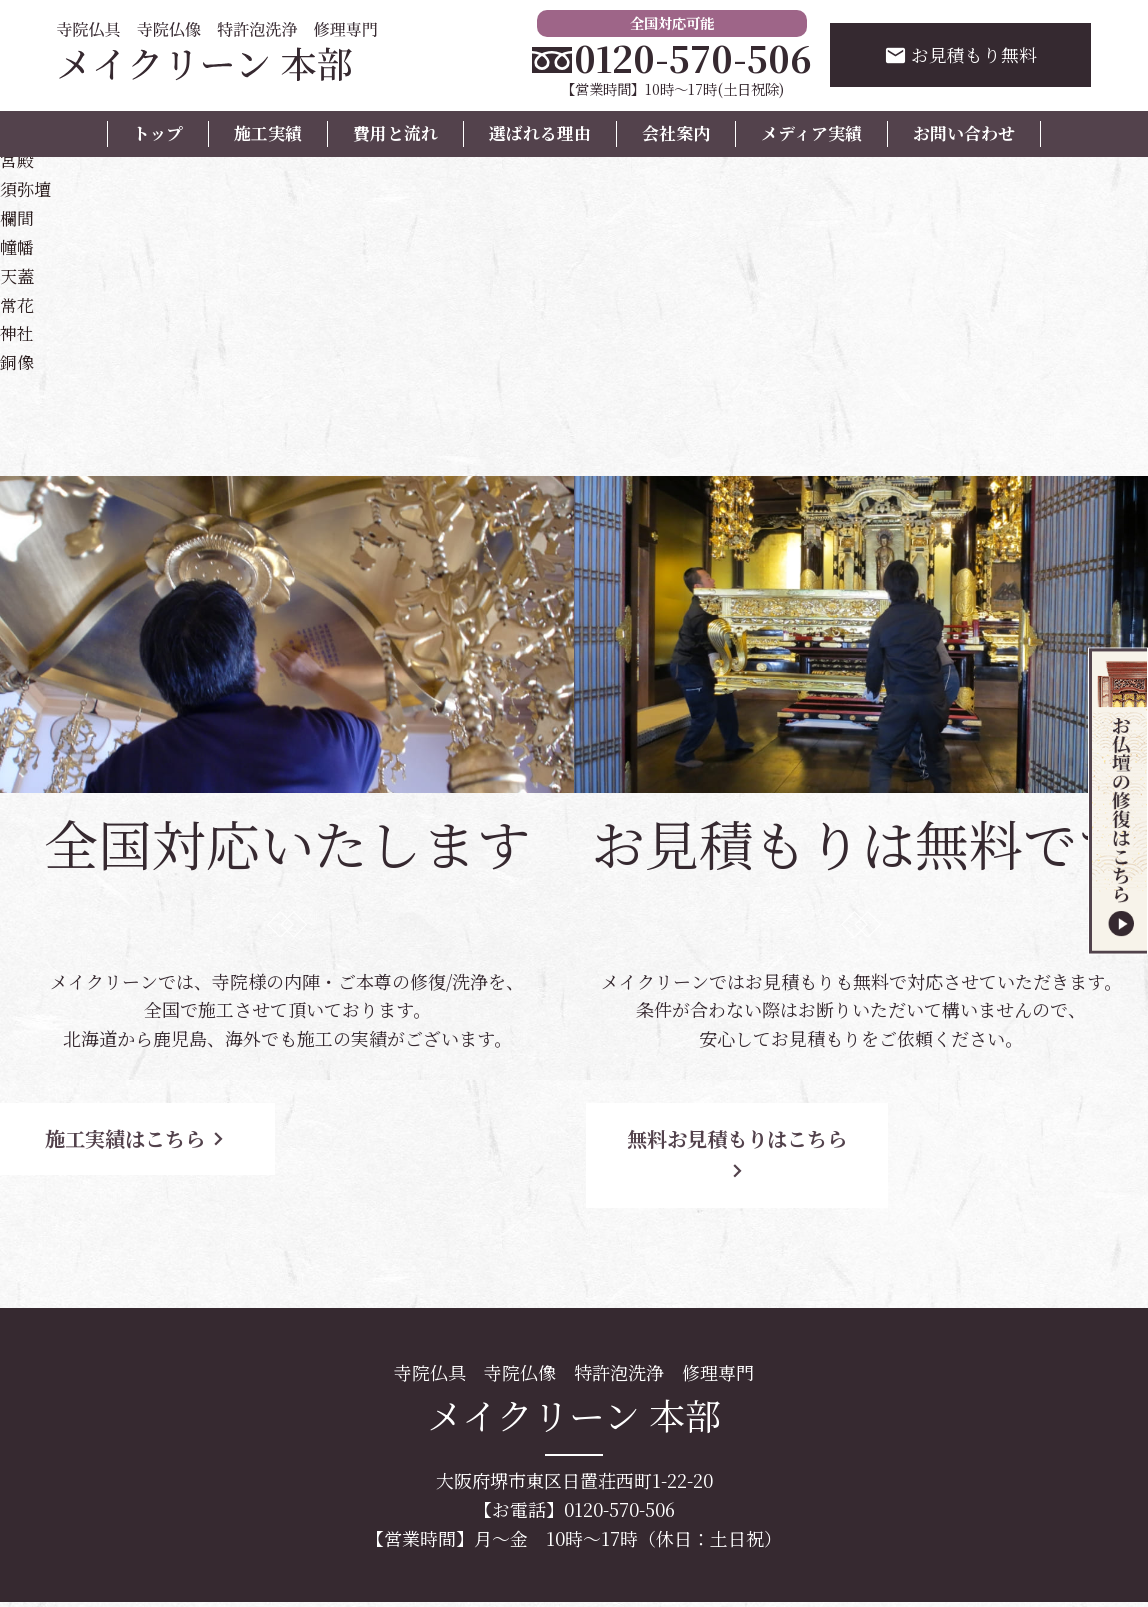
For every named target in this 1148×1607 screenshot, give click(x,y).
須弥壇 (27, 187)
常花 (18, 302)
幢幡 (18, 244)
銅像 (18, 360)
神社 (18, 331)
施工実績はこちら (180, 1136)
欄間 (18, 216)
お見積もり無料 (960, 55)
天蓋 (18, 273)
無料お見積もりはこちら (754, 1136)
